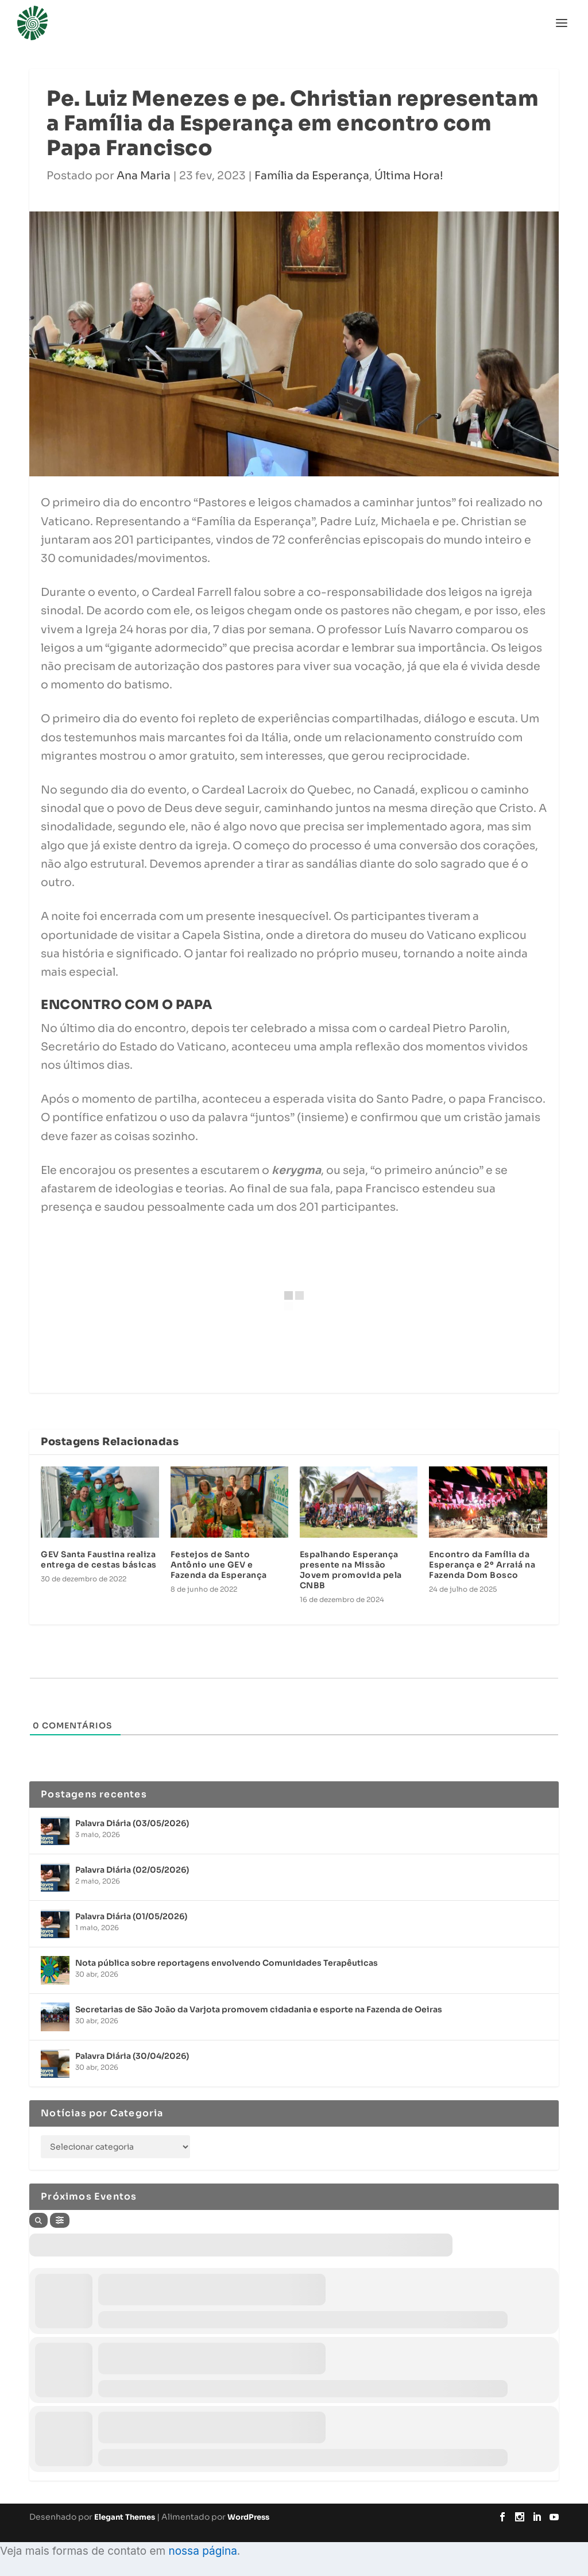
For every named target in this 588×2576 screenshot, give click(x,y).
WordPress (248, 2517)
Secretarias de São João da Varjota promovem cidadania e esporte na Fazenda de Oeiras (258, 2009)
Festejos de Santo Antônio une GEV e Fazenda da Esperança (219, 1564)
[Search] (38, 2220)
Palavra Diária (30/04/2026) (132, 2056)
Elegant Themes (124, 2517)
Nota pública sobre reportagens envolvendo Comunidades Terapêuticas (226, 1963)
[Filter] (59, 2220)
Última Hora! (408, 176)
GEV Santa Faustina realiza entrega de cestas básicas (99, 1559)
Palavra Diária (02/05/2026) (132, 1870)
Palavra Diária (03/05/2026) (132, 1823)
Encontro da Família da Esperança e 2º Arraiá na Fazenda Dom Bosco (482, 1564)
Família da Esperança (311, 176)
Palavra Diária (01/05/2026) (131, 1916)
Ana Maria (144, 176)
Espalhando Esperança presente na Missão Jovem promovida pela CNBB (351, 1570)
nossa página (202, 2551)
